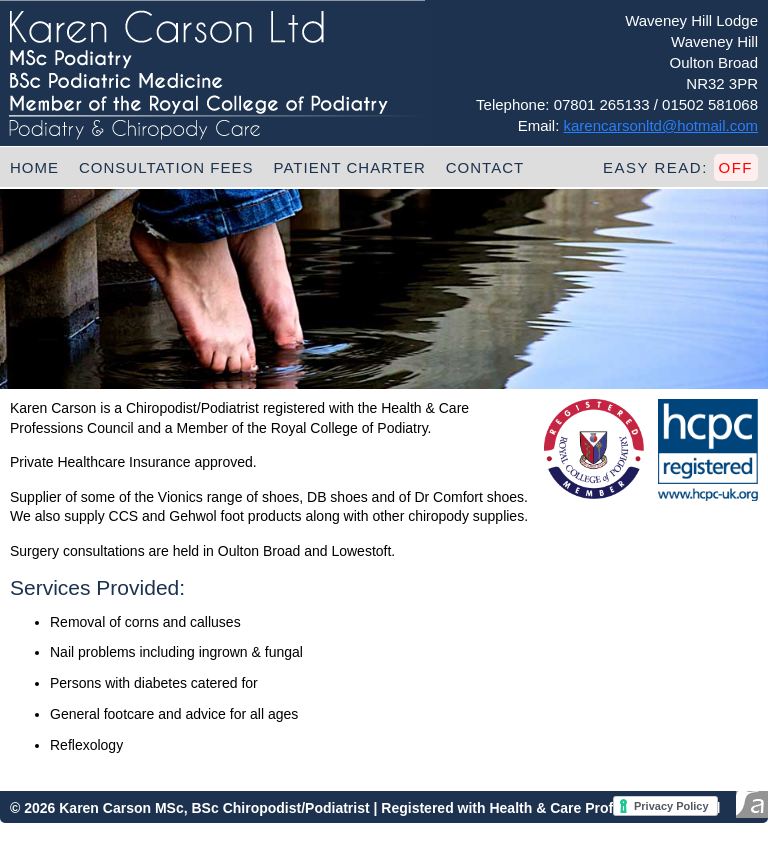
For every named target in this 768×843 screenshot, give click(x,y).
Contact (485, 167)
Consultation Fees (166, 167)
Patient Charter (350, 167)
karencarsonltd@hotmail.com (661, 125)
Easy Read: (680, 167)
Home (34, 167)
